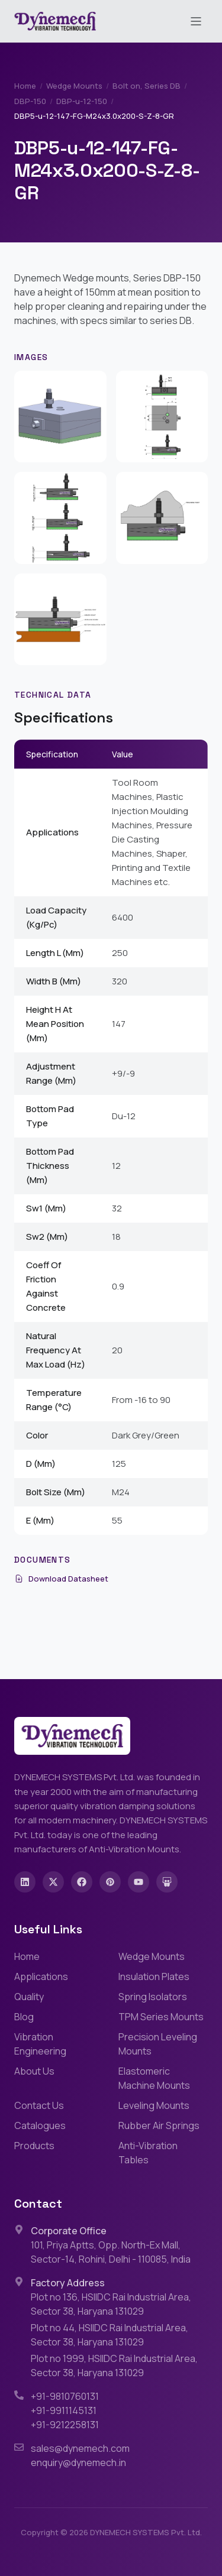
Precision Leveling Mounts (157, 2043)
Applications (41, 1976)
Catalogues (40, 2125)
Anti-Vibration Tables (148, 2152)
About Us (34, 2071)
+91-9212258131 (65, 2424)
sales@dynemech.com (80, 2448)
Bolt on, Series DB (146, 85)
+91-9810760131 (65, 2396)
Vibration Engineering (40, 2043)
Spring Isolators (152, 1996)
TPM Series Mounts (161, 2016)
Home (25, 85)
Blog (24, 2016)
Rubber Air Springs (159, 2125)
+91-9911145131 (63, 2410)
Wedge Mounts (74, 85)
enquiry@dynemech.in (78, 2462)
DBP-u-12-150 (81, 101)
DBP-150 (30, 101)
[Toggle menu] (196, 21)
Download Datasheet (61, 1578)
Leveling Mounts (153, 2105)
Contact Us (39, 2105)
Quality (29, 1996)
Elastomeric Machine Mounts (154, 2078)
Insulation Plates (153, 1976)
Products (34, 2145)
